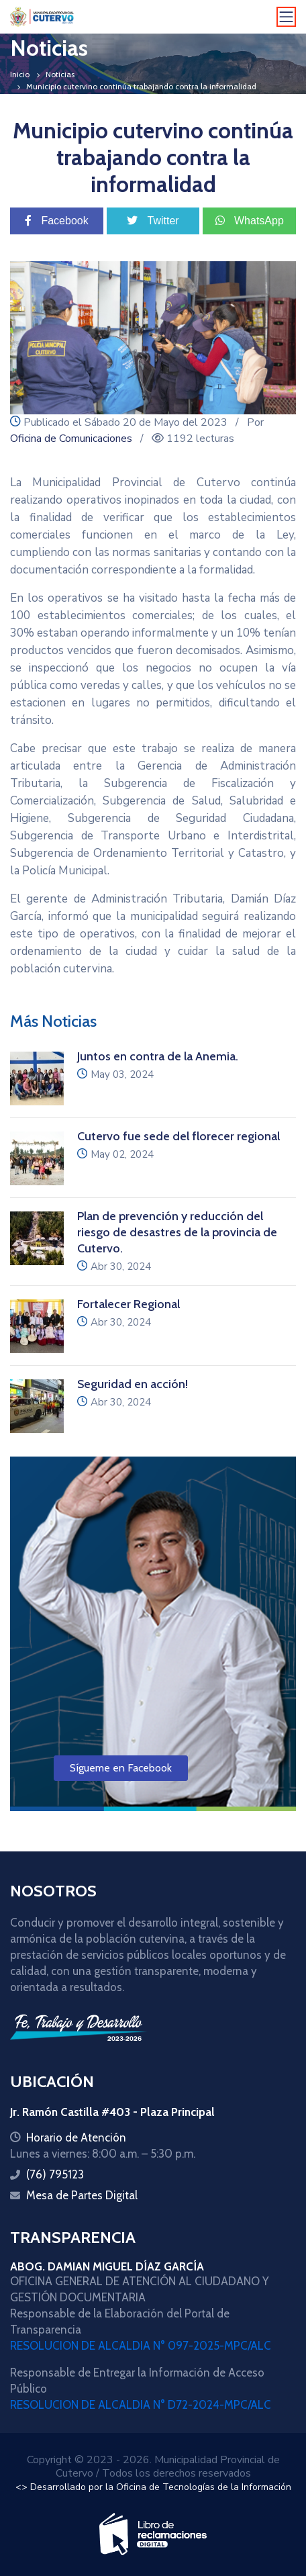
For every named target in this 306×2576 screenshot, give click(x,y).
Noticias (60, 74)
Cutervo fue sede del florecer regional (178, 1136)
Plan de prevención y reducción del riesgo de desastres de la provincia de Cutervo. (177, 1232)
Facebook (57, 220)
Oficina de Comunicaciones (71, 438)
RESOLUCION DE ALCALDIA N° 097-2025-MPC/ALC (140, 2345)
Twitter (152, 220)
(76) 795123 (55, 2174)
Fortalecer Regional (128, 1304)
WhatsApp (249, 220)
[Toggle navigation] (286, 17)
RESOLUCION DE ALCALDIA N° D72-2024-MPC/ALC (140, 2404)
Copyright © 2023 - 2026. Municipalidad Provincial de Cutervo (153, 2466)
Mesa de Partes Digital (82, 2195)
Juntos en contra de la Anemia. (157, 1056)
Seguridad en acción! (134, 1384)
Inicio (20, 74)
